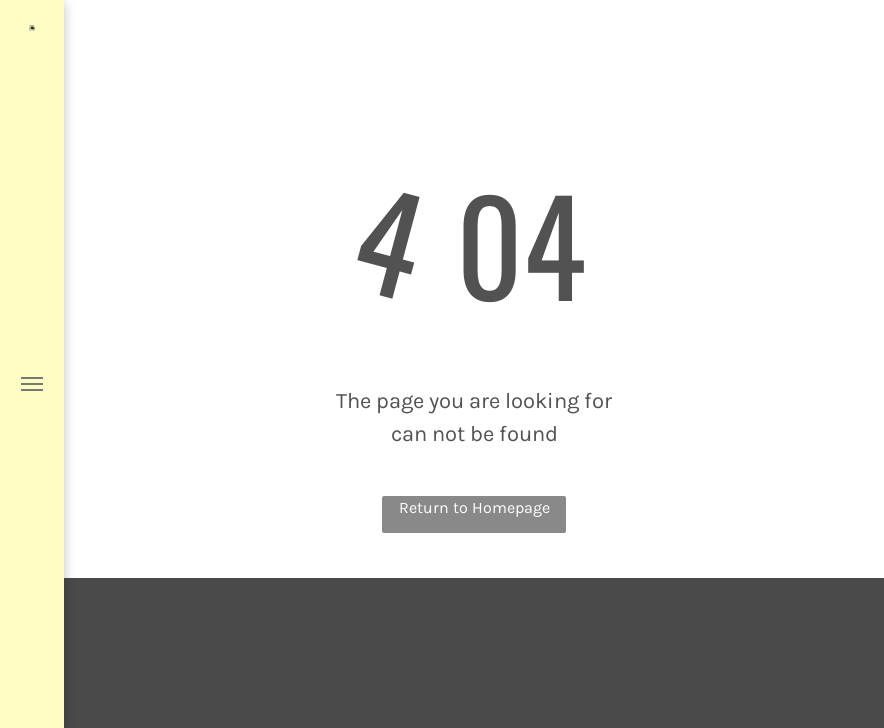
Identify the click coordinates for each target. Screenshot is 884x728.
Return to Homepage (474, 507)
